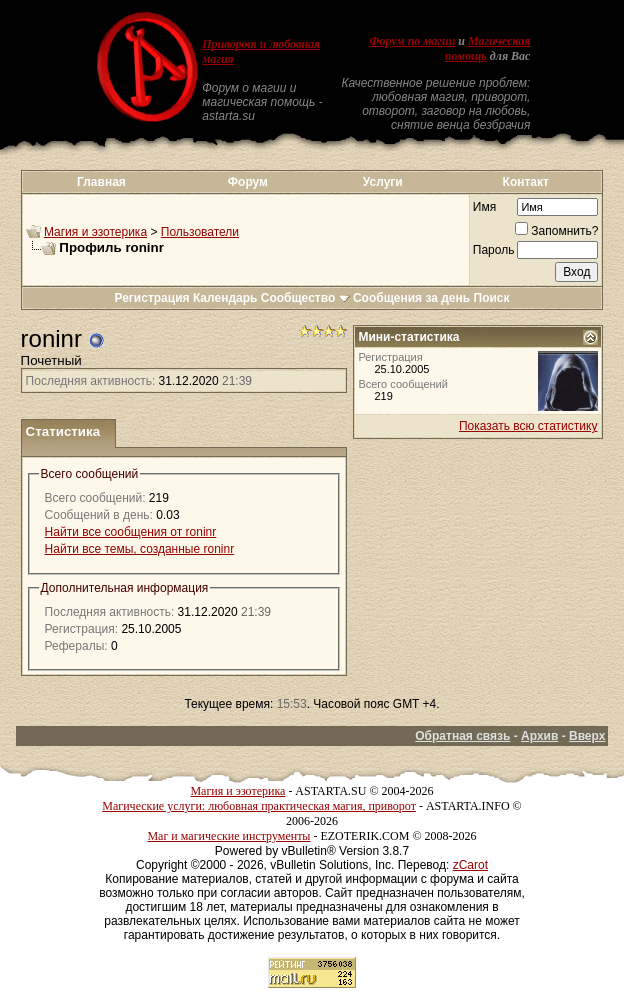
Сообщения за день (411, 298)
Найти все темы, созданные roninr (140, 549)
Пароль (494, 250)
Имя (484, 207)
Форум (248, 182)
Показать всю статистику (528, 426)
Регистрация (151, 298)
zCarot (470, 865)
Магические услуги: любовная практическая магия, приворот (259, 806)
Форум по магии (412, 41)
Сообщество (305, 298)
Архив (539, 736)
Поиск (492, 298)
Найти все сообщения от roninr (131, 532)
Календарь (225, 298)
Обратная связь (462, 736)
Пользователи (200, 232)
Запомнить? (556, 231)
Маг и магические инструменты (228, 836)
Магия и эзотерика (95, 232)
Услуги (383, 182)
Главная (101, 182)
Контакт (526, 182)
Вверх (587, 736)
